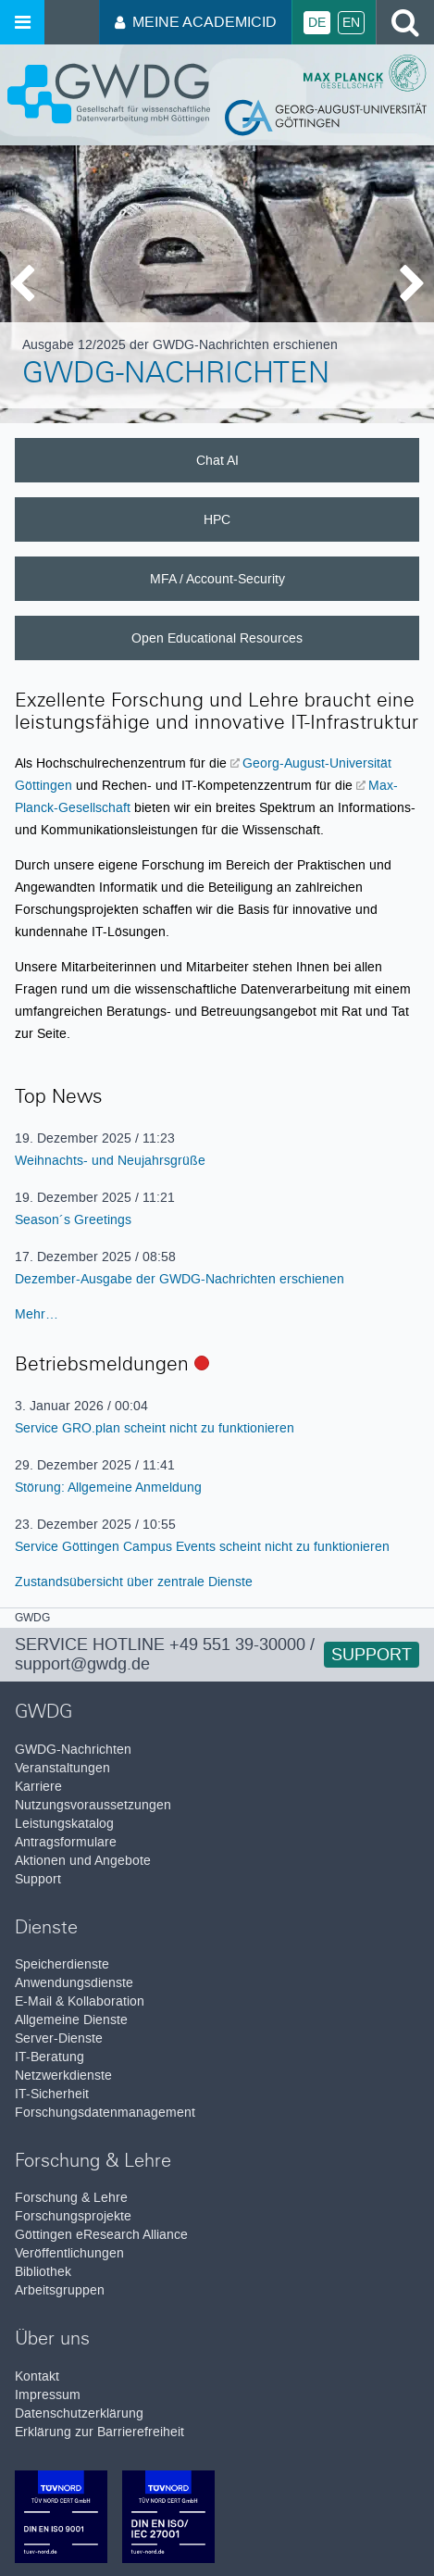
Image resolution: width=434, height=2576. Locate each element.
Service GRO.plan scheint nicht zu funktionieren (154, 1427)
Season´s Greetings (73, 1219)
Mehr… (36, 1314)
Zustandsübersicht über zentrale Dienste (134, 1581)
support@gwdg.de (82, 1664)
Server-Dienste (59, 2038)
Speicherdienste (62, 1964)
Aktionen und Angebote (83, 1861)
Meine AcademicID (196, 22)
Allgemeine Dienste (71, 2020)
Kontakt (37, 2376)
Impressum (48, 2395)
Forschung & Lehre (71, 2198)
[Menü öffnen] (22, 22)
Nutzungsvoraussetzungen (93, 1805)
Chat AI (217, 460)
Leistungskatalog (64, 1824)
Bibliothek (43, 2272)
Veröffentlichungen (69, 2253)
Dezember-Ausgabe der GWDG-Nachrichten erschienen (179, 1278)
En (351, 23)
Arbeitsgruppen (60, 2290)
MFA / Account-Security (217, 578)
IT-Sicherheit (52, 2094)
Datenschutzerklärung (79, 2413)
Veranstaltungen (62, 1768)
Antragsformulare (66, 1842)
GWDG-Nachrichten (175, 376)
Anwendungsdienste (74, 1983)
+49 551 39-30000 (237, 1644)
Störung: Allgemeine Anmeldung (108, 1487)
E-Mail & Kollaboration (79, 2001)
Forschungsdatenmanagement (105, 2113)
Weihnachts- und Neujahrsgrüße (110, 1160)
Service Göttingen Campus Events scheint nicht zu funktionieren (202, 1546)
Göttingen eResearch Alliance (101, 2235)
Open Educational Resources (217, 638)
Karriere (38, 1787)
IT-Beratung (49, 2057)
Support (371, 1654)
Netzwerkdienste (63, 2075)
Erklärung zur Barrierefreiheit (99, 2432)
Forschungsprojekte (73, 2216)
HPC (217, 519)
